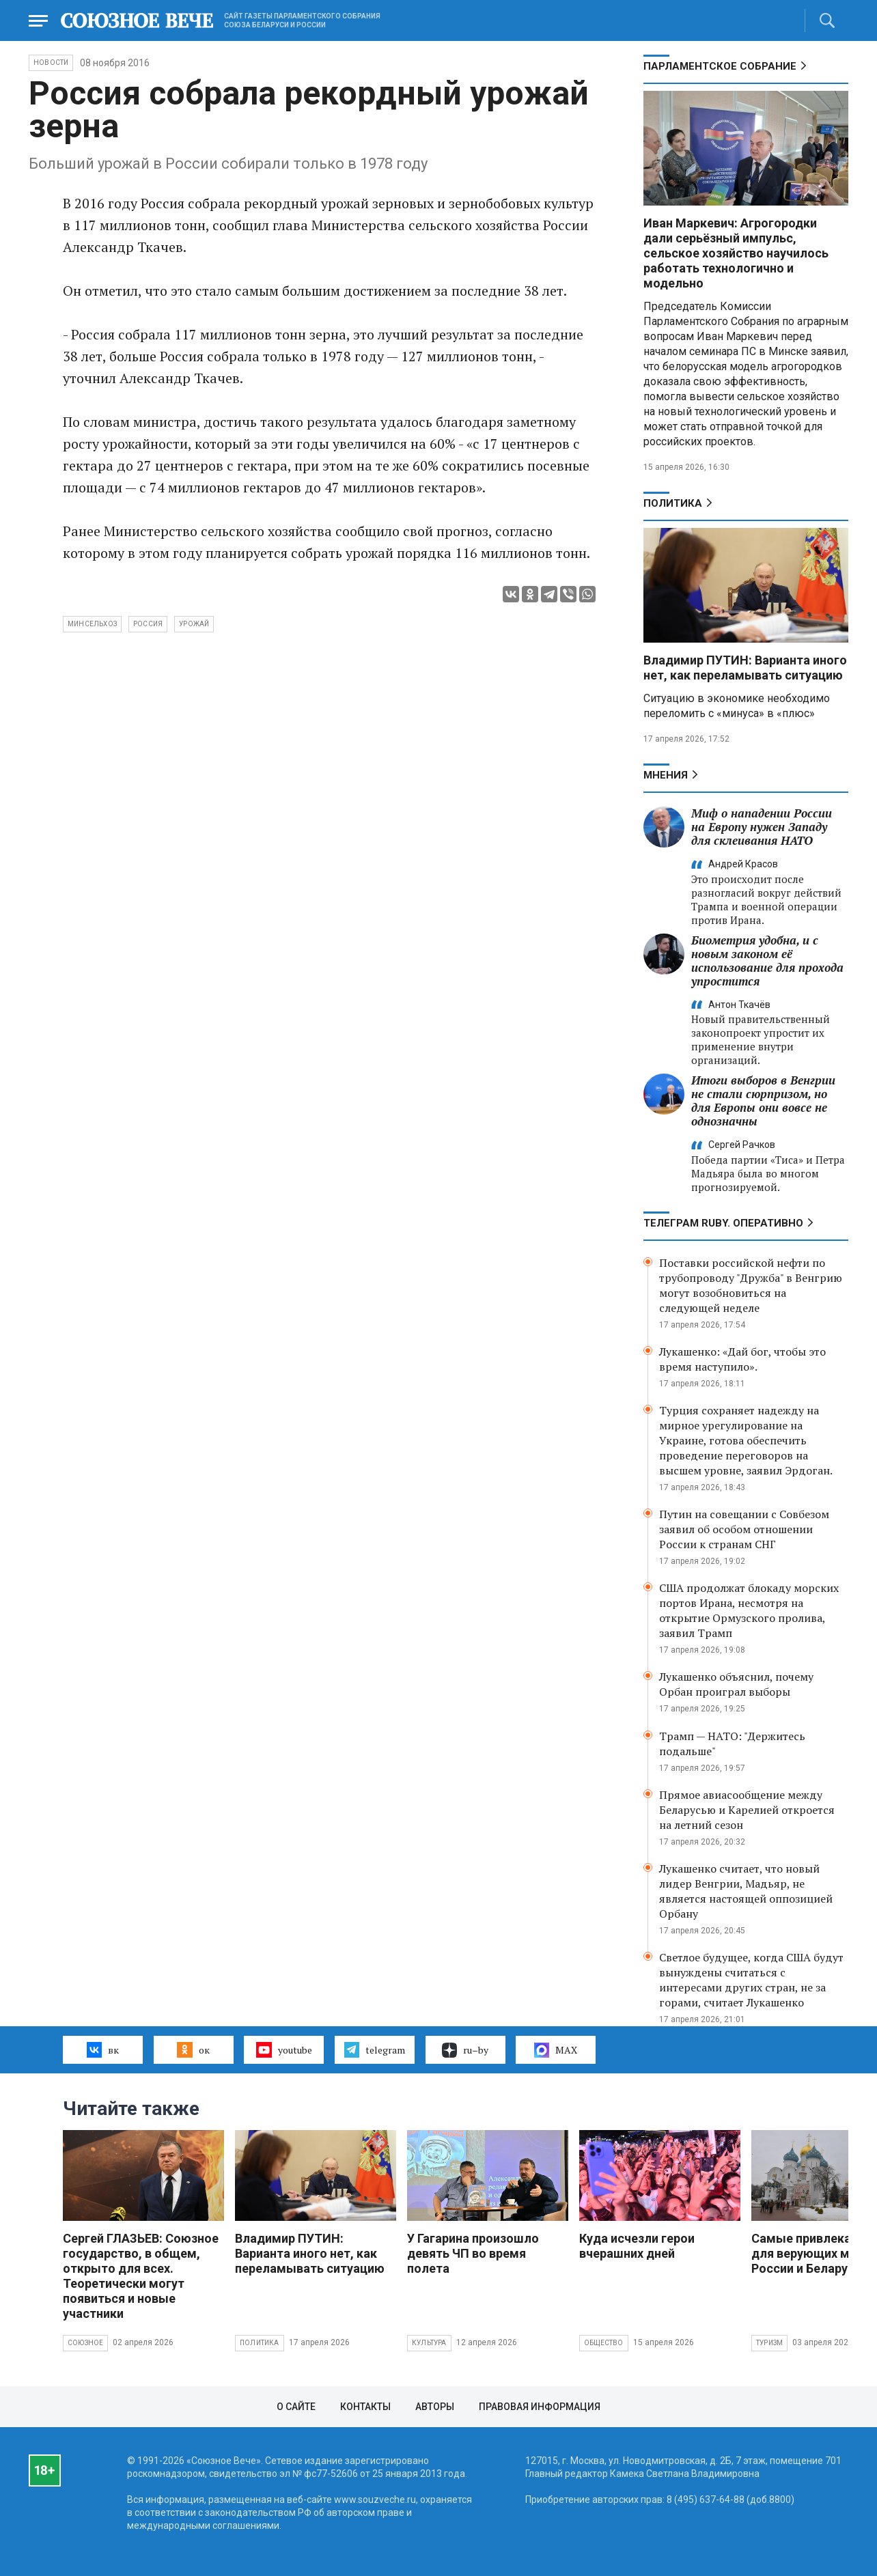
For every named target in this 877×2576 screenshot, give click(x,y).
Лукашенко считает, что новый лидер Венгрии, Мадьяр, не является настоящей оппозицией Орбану (746, 1891)
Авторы (434, 2406)
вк (103, 2049)
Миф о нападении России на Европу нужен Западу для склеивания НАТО (761, 826)
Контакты (365, 2406)
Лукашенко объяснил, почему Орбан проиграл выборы (736, 1684)
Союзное (85, 2343)
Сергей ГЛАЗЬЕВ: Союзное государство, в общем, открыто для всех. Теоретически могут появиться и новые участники (141, 2276)
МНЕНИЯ (665, 775)
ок (193, 2049)
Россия (148, 624)
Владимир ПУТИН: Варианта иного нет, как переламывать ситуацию (745, 667)
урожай (194, 624)
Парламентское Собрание (719, 66)
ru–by (465, 2050)
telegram (374, 2049)
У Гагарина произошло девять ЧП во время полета (473, 2253)
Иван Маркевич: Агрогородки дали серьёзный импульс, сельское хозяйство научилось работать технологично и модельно (736, 253)
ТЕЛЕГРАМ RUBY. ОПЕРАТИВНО (723, 1223)
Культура (429, 2343)
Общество (604, 2343)
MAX (555, 2050)
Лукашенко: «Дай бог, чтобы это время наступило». (742, 1359)
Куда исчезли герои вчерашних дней (637, 2245)
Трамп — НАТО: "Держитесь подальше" (732, 1743)
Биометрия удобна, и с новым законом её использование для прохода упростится (767, 960)
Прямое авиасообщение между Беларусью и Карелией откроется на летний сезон (747, 1809)
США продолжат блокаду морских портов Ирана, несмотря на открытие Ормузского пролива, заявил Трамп (749, 1610)
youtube (283, 2049)
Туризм (769, 2343)
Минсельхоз (92, 624)
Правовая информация (539, 2406)
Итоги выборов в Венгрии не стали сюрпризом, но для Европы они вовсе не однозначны (763, 1100)
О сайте (296, 2406)
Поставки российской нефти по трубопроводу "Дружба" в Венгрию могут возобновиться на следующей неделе (750, 1285)
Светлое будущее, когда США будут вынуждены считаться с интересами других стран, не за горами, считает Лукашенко (751, 1980)
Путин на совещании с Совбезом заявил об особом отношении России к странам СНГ (744, 1529)
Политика (672, 503)
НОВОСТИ (50, 62)
